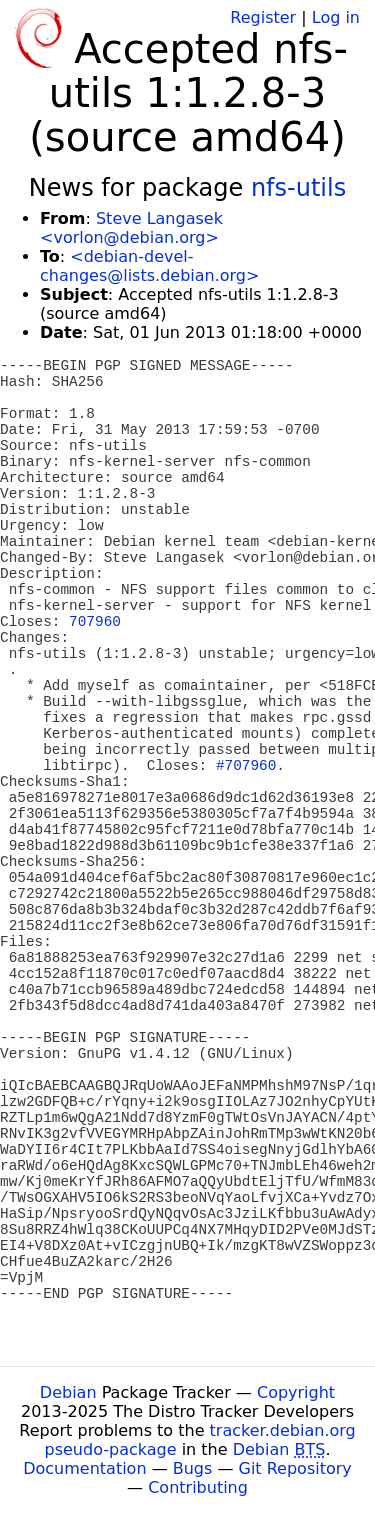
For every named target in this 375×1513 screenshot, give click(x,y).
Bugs (193, 1468)
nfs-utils (298, 188)
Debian (68, 1392)
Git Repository (295, 1468)
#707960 (246, 766)
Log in (336, 17)
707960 (95, 622)
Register (263, 17)
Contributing (198, 1487)
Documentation (84, 1468)
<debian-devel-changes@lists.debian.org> (149, 266)
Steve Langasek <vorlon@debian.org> (131, 228)
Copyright (296, 1392)
